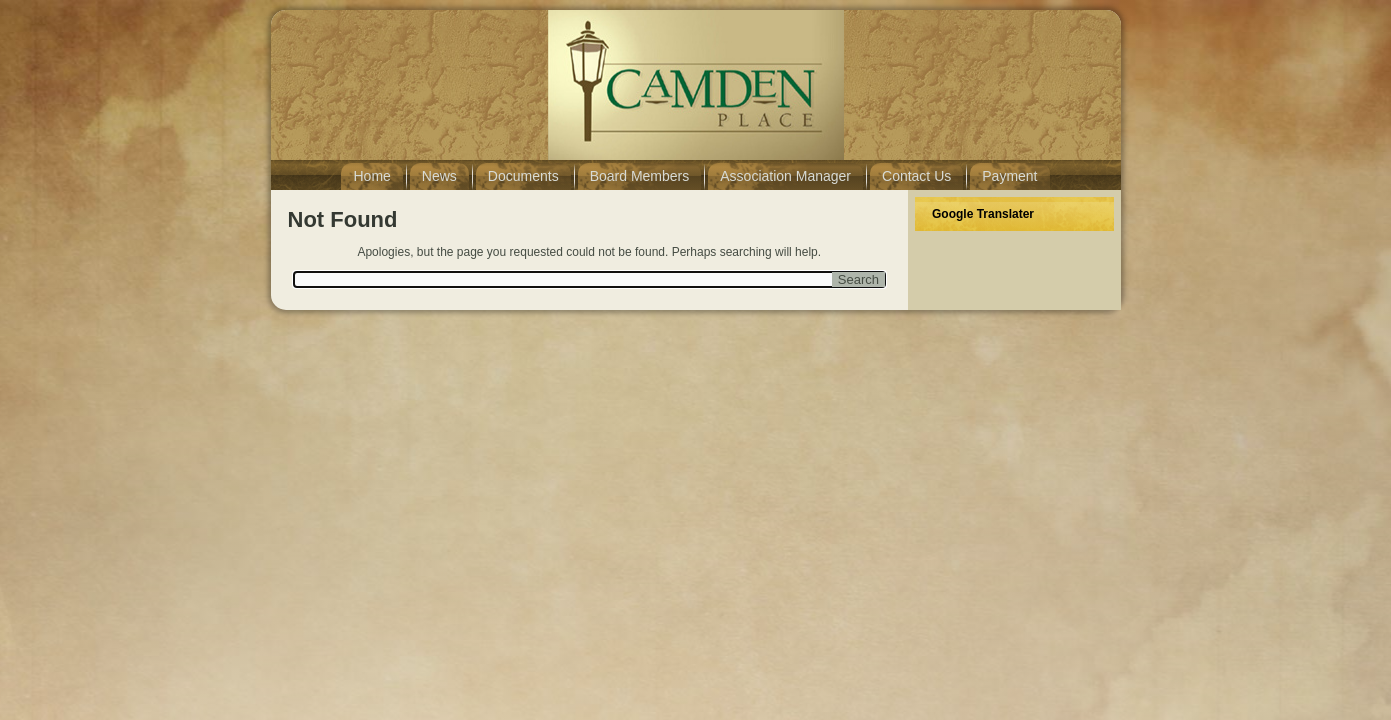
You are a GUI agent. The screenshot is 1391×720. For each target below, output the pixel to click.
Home (371, 176)
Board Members (640, 176)
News (439, 176)
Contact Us (916, 176)
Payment (1009, 176)
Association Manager (785, 176)
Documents (523, 176)
